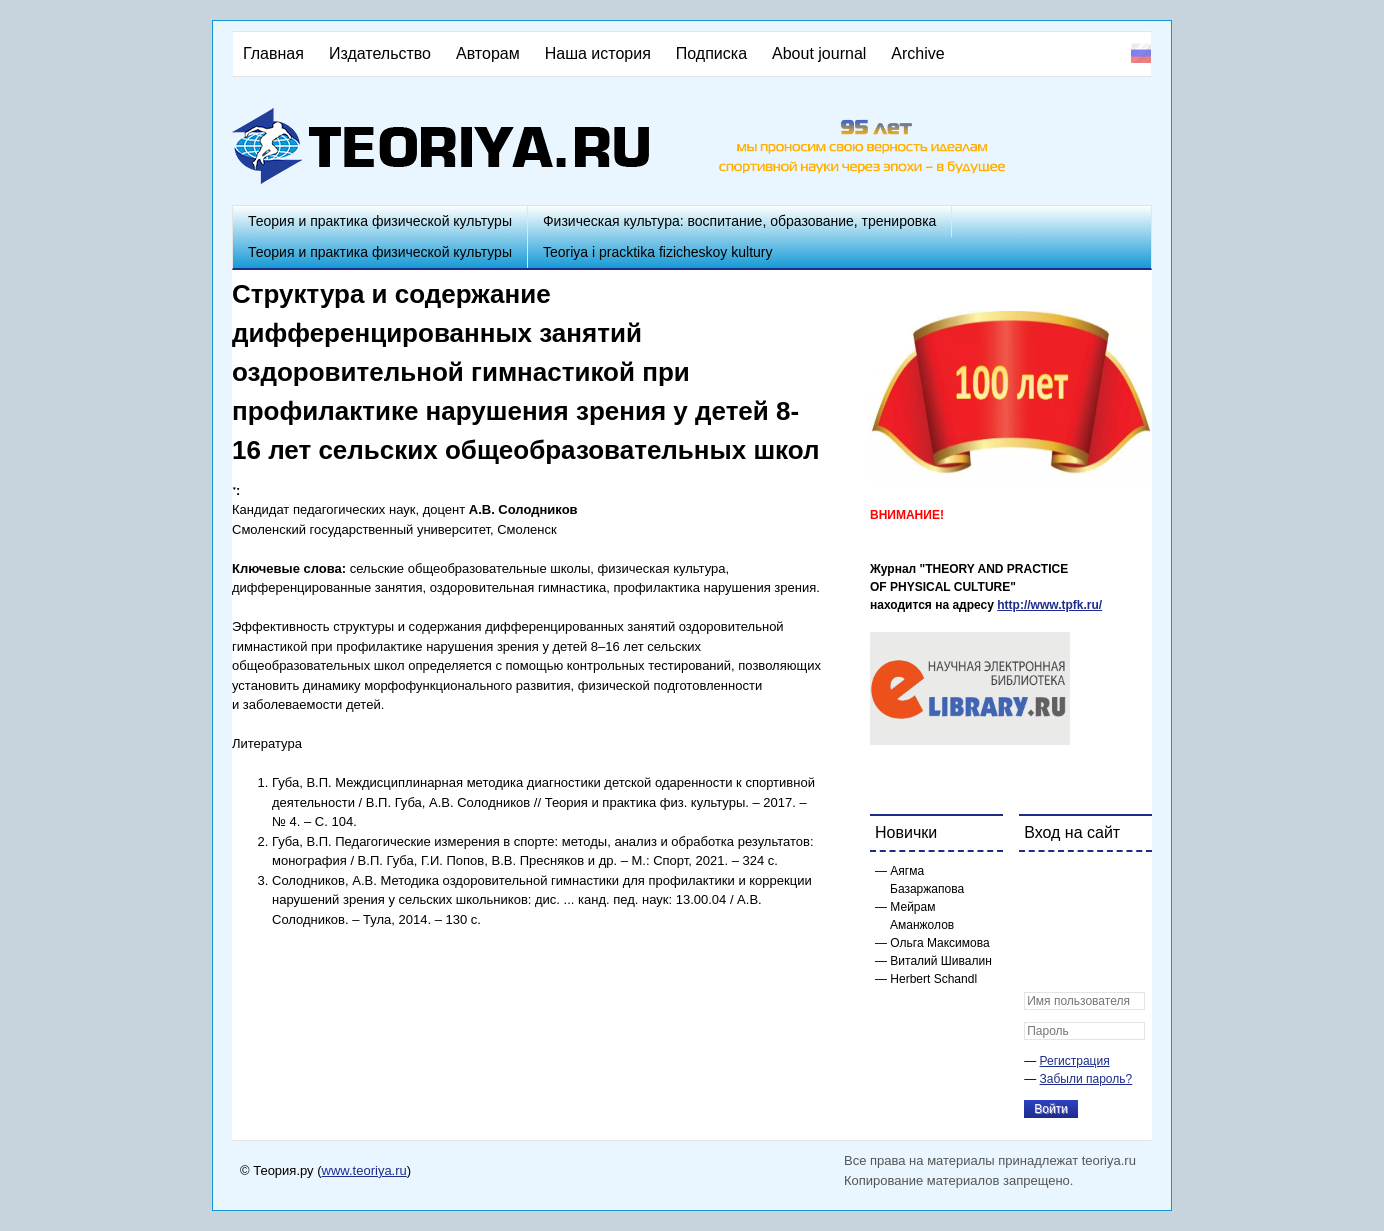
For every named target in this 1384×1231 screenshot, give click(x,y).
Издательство (380, 53)
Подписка (711, 53)
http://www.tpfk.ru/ (1049, 605)
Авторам (488, 53)
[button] (1040, 880)
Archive (917, 53)
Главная (273, 53)
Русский (1141, 53)
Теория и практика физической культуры (380, 221)
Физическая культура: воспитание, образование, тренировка (739, 221)
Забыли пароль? (1086, 1079)
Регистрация (1075, 1061)
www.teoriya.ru (364, 1170)
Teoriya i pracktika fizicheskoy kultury (658, 252)
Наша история (598, 53)
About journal (819, 53)
